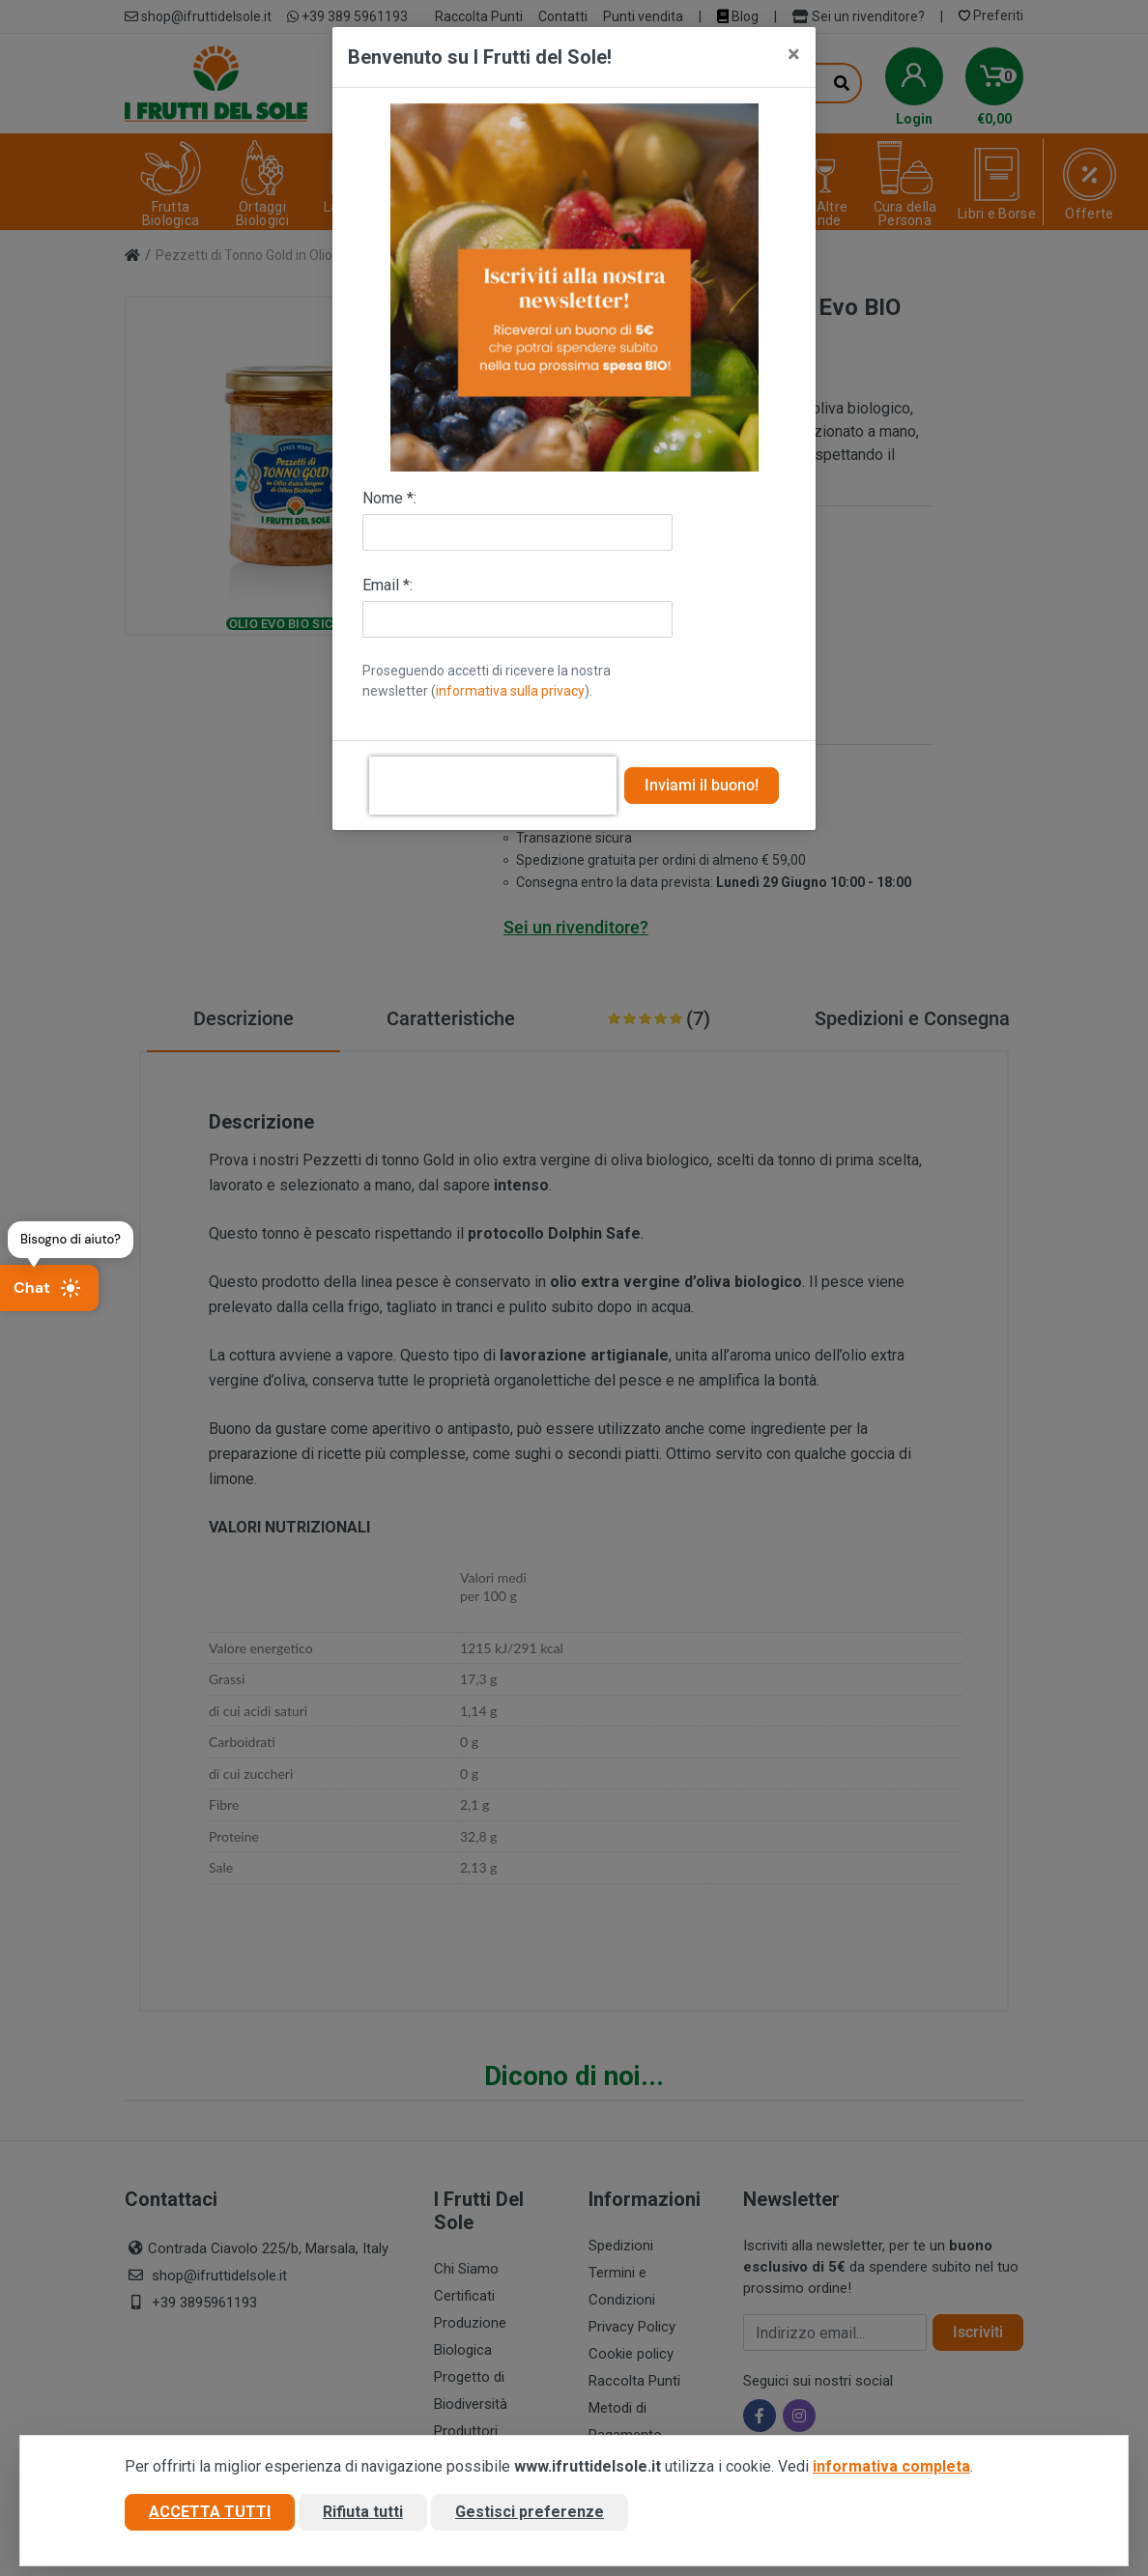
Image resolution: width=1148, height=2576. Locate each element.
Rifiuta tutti (363, 2512)
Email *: (387, 585)
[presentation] (493, 786)
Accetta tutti (210, 2512)
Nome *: (389, 498)
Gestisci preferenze (529, 2512)
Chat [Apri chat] (47, 1288)
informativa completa (891, 2466)
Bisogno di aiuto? (70, 1239)
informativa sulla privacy (510, 691)
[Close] (794, 54)
